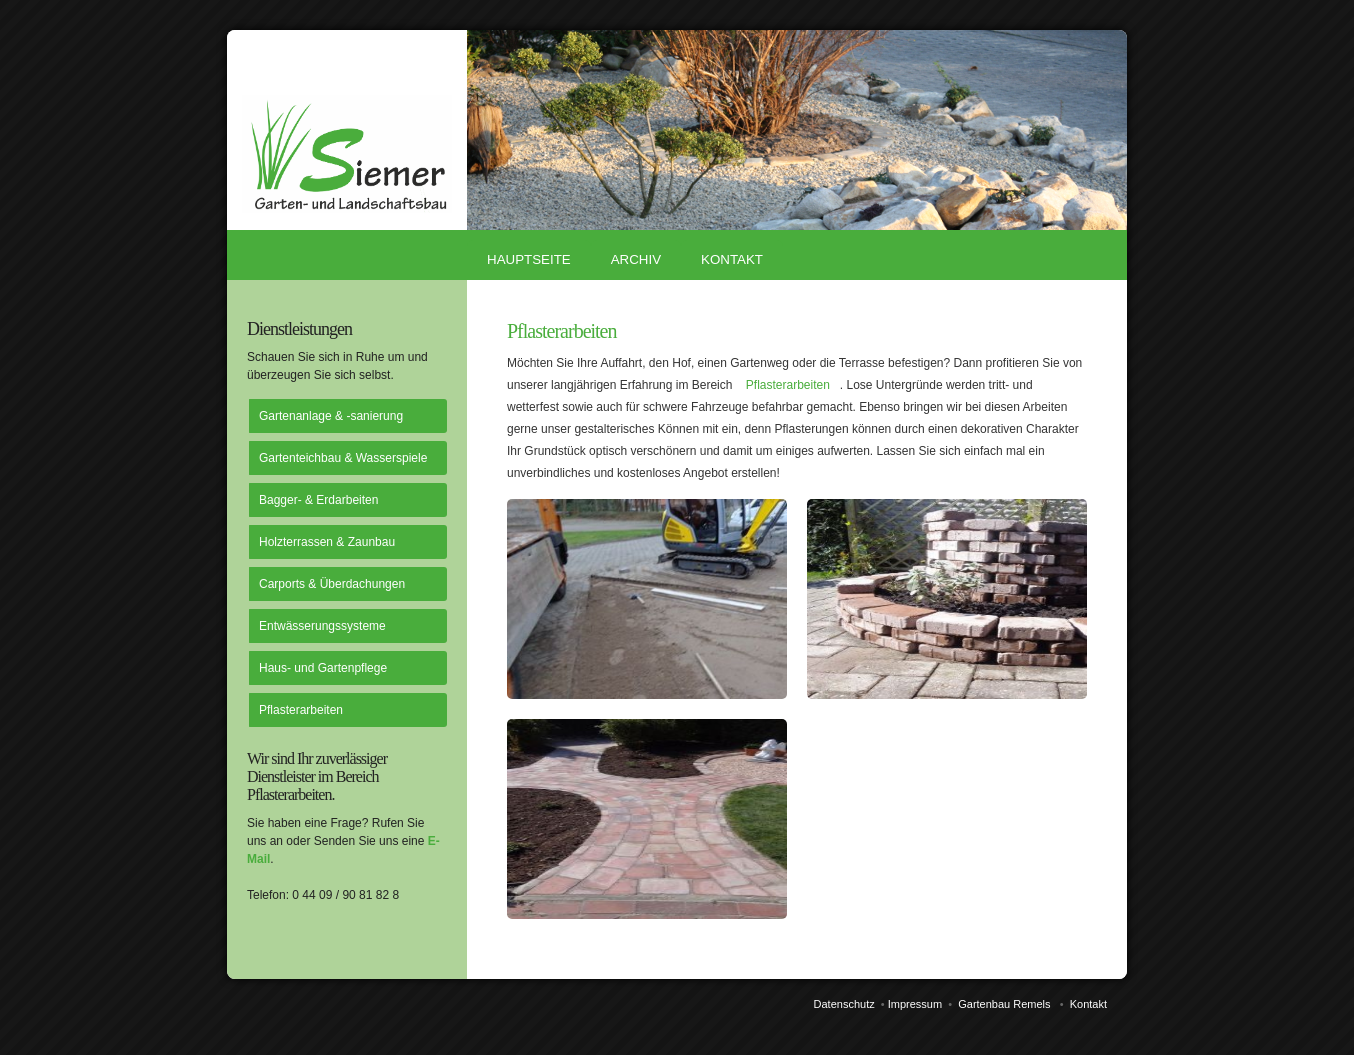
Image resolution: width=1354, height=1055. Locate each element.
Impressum (915, 1004)
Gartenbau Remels (1004, 1004)
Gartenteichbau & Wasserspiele (343, 458)
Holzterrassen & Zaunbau (327, 542)
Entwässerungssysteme (322, 626)
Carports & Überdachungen (332, 584)
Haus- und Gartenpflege (323, 668)
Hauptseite (529, 259)
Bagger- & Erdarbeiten (318, 500)
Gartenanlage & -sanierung (331, 416)
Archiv (636, 259)
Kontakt (732, 259)
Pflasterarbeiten (301, 710)
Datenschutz (844, 1004)
